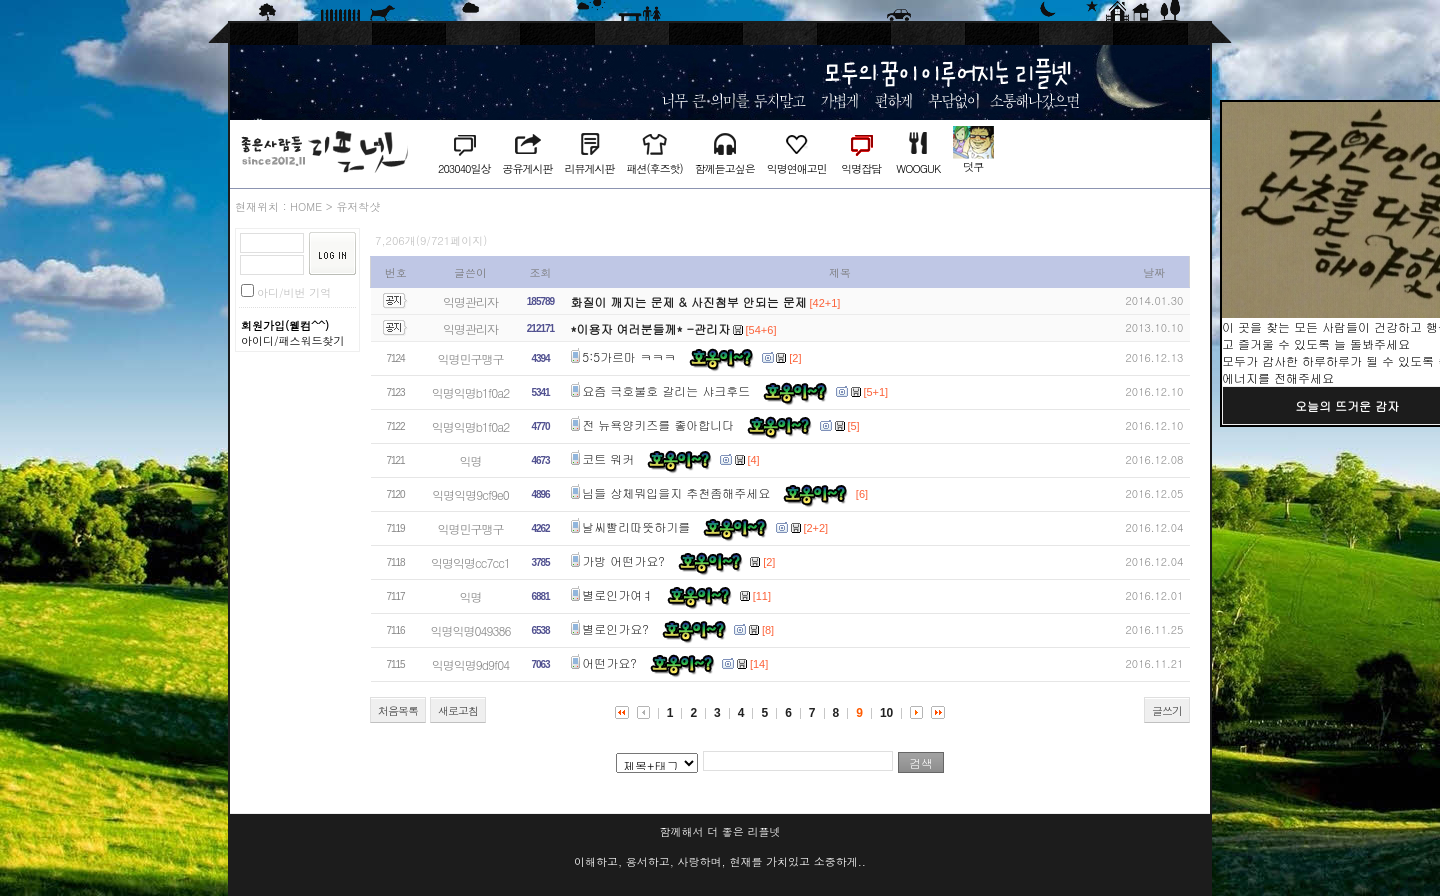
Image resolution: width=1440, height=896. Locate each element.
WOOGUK (918, 168)
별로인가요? (615, 628)
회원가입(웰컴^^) (285, 325)
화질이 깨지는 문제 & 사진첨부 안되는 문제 (689, 301)
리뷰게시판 (589, 168)
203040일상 (464, 168)
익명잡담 (861, 168)
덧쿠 (973, 166)
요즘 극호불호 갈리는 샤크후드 (666, 390)
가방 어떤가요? (623, 560)
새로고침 (458, 710)
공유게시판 (527, 168)
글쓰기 (1167, 710)
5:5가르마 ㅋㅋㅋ (629, 356)
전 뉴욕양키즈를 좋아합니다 (658, 424)
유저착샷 (358, 206)
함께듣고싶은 (725, 168)
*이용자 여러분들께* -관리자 (651, 328)
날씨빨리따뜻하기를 (636, 526)
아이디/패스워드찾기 (293, 340)
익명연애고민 (797, 168)
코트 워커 (608, 458)
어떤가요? (609, 662)
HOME (306, 206)
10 (886, 713)
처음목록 (398, 710)
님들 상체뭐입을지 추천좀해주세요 (676, 492)
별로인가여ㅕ (618, 594)
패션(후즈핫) (654, 168)
